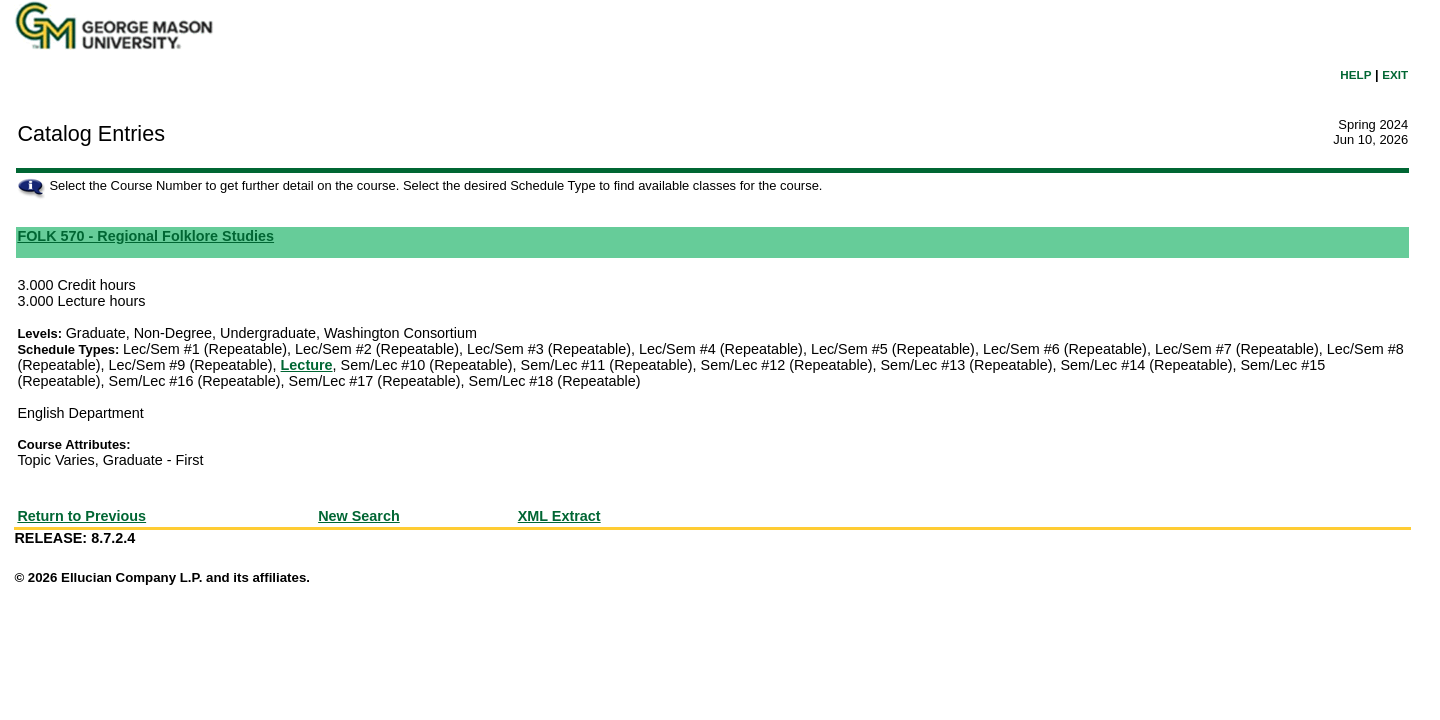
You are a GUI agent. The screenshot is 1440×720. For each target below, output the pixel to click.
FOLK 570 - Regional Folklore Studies (145, 236)
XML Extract (559, 516)
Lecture (307, 365)
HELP (1355, 74)
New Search (359, 516)
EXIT (1395, 74)
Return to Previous (81, 516)
